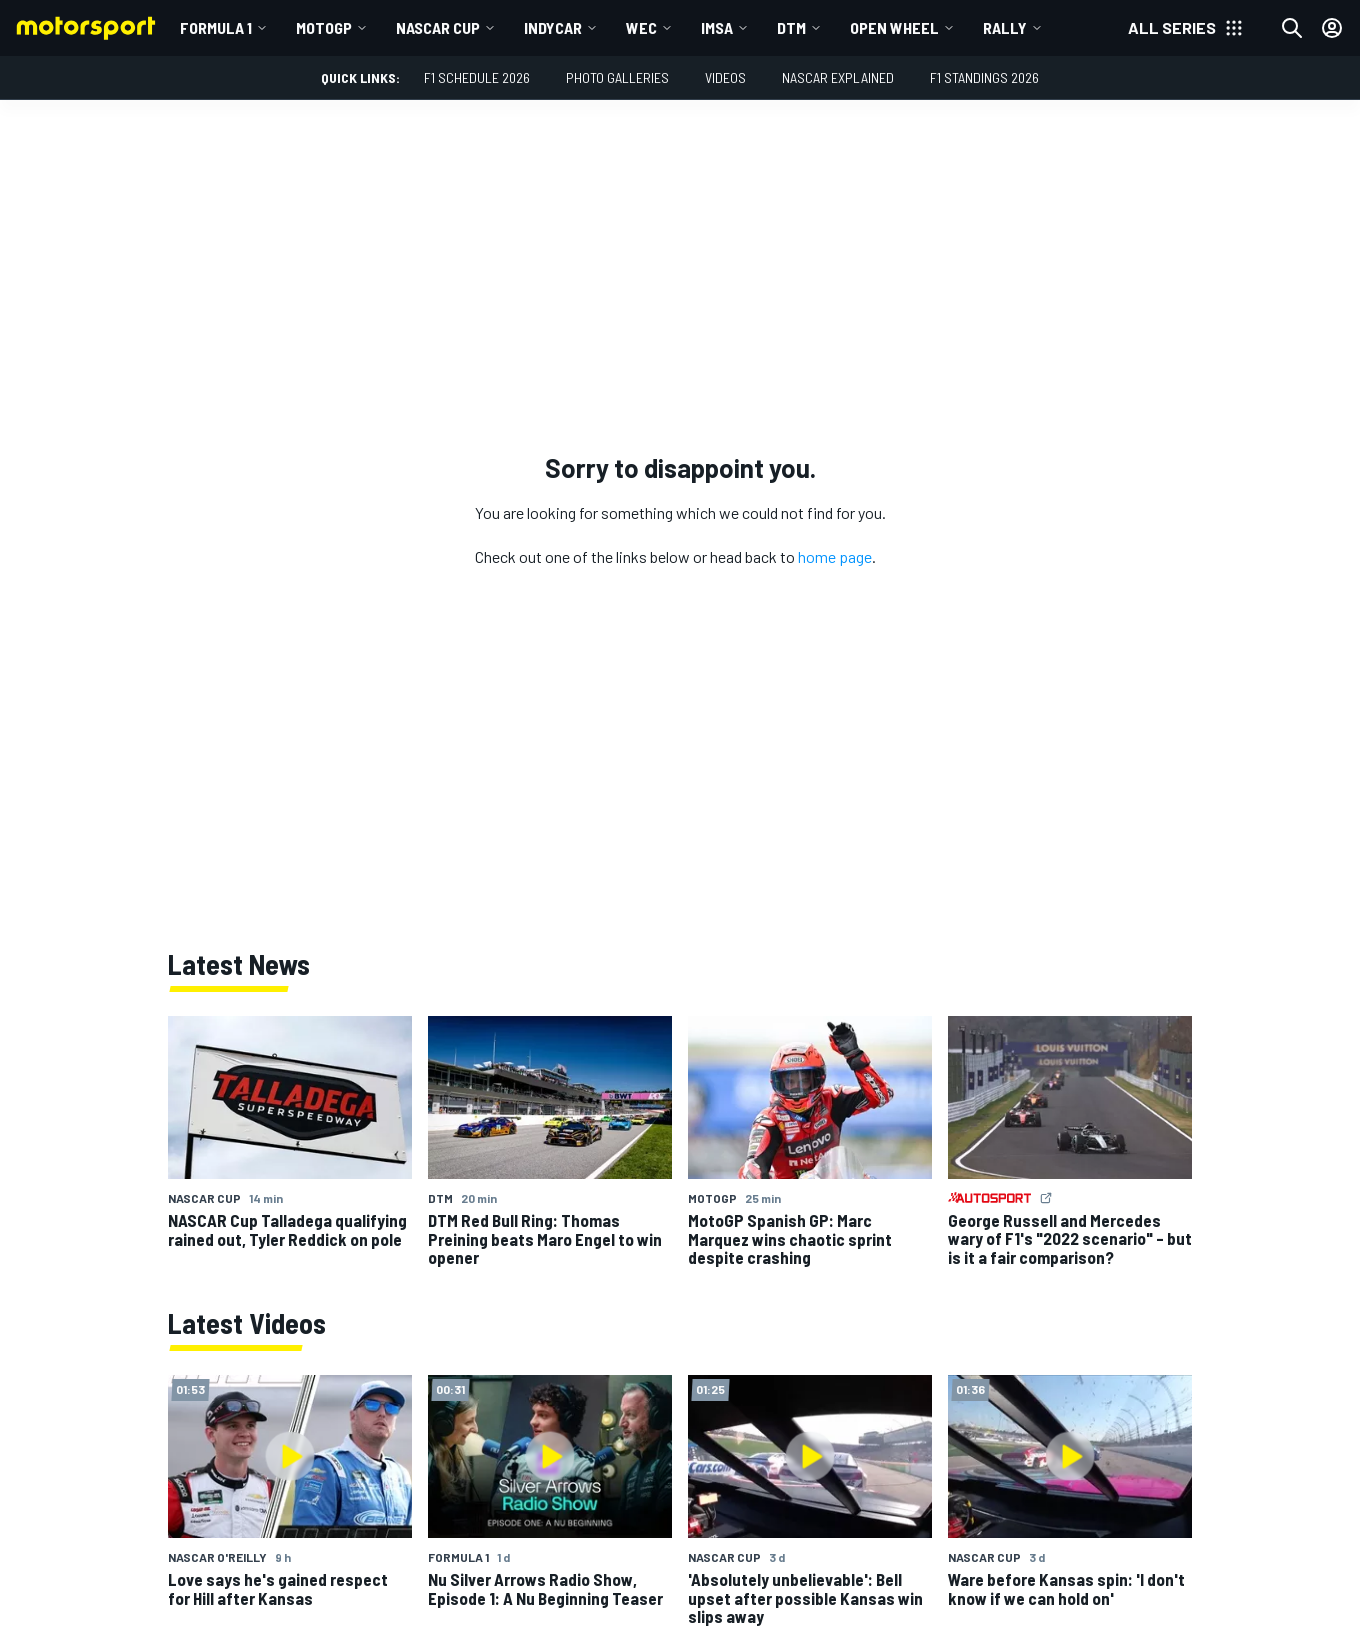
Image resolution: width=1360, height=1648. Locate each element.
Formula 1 (216, 27)
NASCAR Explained (838, 77)
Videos (725, 77)
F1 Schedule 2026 (477, 77)
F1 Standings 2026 (984, 77)
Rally (1005, 27)
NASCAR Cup (438, 27)
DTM (791, 27)
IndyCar (553, 27)
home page (835, 556)
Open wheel (894, 27)
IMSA (717, 27)
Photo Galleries (617, 77)
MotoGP (324, 27)
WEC (641, 27)
